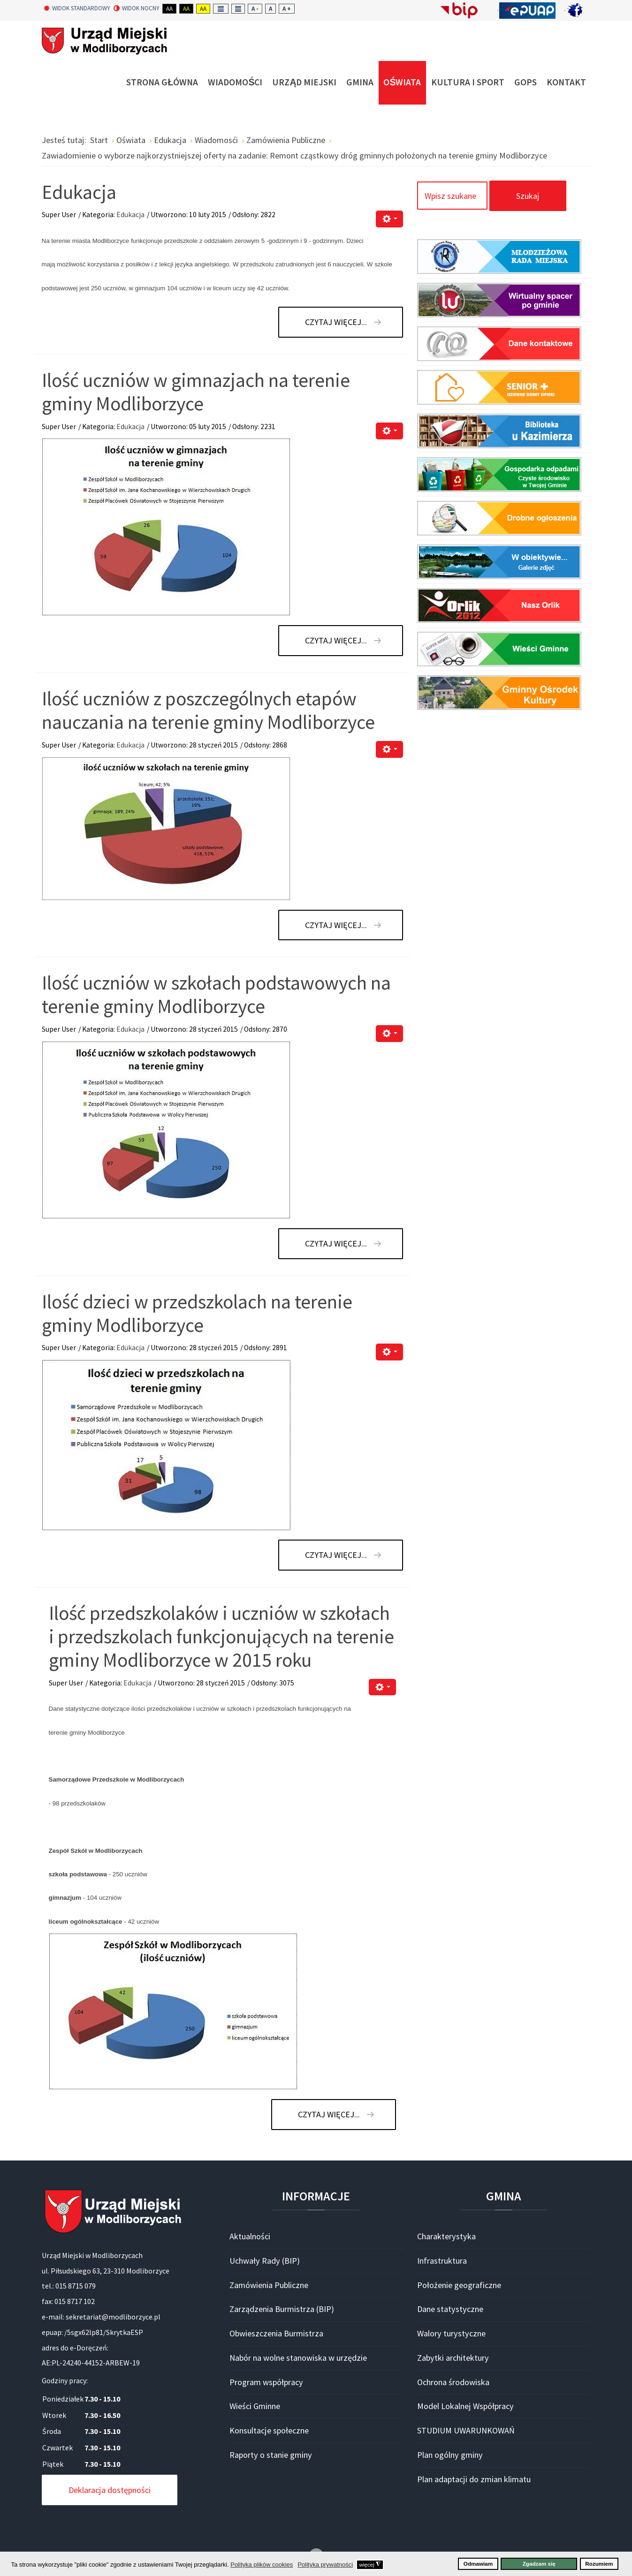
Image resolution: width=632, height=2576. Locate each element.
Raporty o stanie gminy (270, 2454)
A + (286, 9)
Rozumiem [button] (599, 2564)
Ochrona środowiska (453, 2382)
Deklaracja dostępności (110, 2490)
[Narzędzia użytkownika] (389, 219)
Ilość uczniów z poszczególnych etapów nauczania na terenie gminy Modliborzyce (208, 710)
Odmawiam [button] (478, 2564)
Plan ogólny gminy (450, 2454)
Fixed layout (221, 9)
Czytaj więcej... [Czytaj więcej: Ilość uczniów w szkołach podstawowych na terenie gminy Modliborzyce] (336, 1243)
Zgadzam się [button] (539, 2564)
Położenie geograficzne (459, 2285)
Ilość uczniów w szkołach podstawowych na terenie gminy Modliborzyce (216, 994)
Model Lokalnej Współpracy (465, 2406)
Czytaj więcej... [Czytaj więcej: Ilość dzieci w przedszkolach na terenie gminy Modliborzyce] (336, 1554)
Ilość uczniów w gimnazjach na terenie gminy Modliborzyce (196, 391)
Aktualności (249, 2236)
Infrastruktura (442, 2260)
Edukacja (79, 192)
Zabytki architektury (453, 2357)
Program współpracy (266, 2382)
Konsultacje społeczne (269, 2430)
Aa (169, 9)
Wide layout (238, 9)
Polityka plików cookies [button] (261, 2564)
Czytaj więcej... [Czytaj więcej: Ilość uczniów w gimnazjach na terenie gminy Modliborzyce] (336, 640)
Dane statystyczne (450, 2309)
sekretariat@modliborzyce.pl (113, 2316)
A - (255, 9)
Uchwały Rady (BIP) (264, 2260)
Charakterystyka (446, 2236)
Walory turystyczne (451, 2333)
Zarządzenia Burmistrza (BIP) (281, 2309)
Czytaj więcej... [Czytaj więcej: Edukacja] (336, 322)
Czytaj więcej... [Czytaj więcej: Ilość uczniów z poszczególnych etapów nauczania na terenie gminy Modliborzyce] (336, 925)
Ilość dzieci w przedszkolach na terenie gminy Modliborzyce (197, 1313)
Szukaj (528, 195)
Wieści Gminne (254, 2406)
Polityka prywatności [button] (325, 2564)
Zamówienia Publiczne (268, 2285)
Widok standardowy (77, 8)
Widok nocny (137, 8)
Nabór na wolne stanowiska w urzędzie (298, 2357)
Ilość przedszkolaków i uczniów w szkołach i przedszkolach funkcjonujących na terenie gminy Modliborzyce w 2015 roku (221, 1636)
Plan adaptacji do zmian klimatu (474, 2479)
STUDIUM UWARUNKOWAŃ (466, 2430)
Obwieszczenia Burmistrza (276, 2333)
